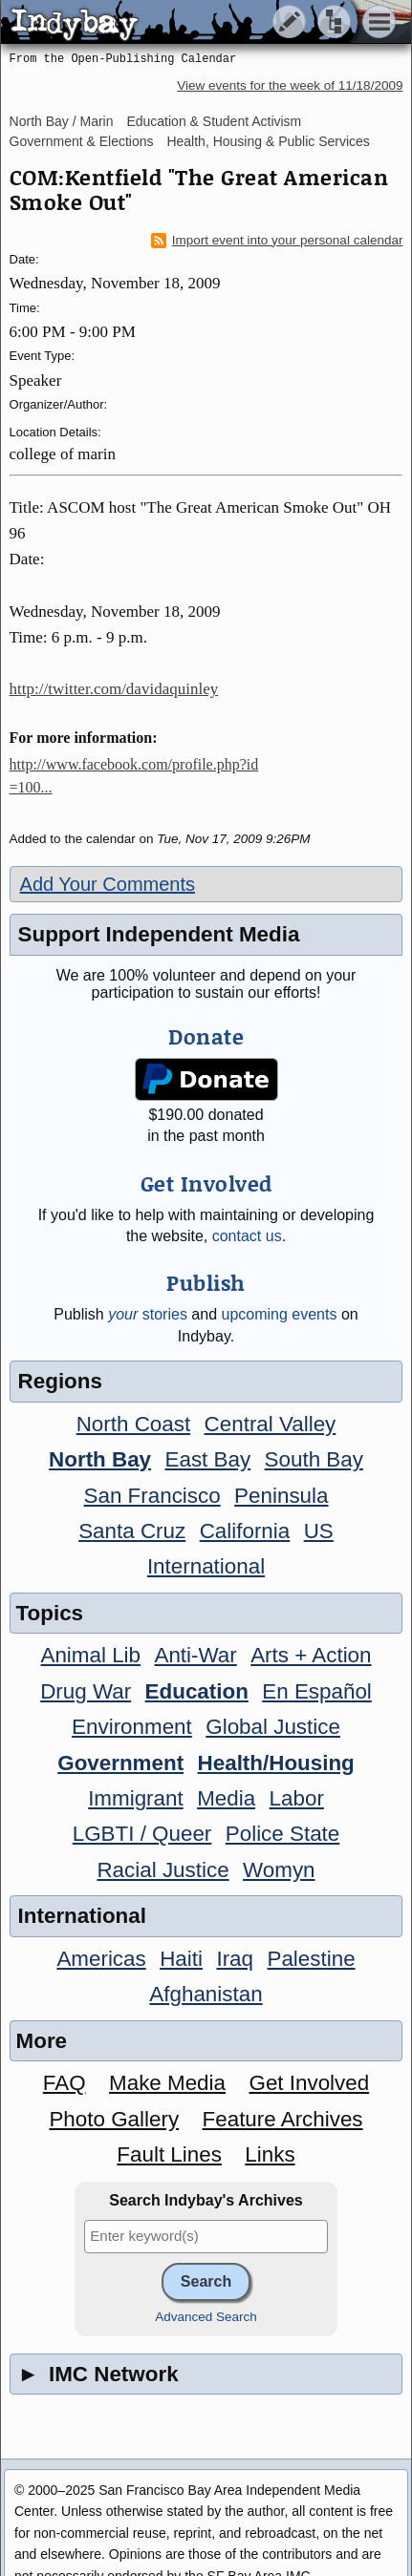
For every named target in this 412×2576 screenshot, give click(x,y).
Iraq (234, 1959)
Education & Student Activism (213, 121)
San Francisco (152, 1496)
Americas (100, 1959)
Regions (60, 1381)
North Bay (100, 1459)
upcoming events (279, 1314)
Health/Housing (276, 1763)
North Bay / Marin (62, 121)
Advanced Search (206, 2317)
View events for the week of (289, 85)
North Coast (133, 1424)
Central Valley (270, 1424)
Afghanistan (205, 1994)
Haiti (181, 1959)
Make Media (167, 2083)
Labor (297, 1798)
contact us (247, 1236)
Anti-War (195, 1655)
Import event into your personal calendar (277, 240)
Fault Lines (169, 2154)
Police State (283, 1834)
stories (147, 1314)
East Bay (208, 1459)
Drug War (85, 1691)
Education (197, 1691)
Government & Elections (82, 141)
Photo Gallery (114, 2119)
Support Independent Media (159, 934)
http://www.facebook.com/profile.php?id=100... (134, 775)
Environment (132, 1727)
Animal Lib (90, 1655)
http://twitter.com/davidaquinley (114, 689)
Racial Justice (162, 1870)
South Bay (314, 1459)
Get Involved (309, 2083)
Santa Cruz (131, 1531)
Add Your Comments (107, 884)
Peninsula (281, 1496)
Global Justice (273, 1727)
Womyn (278, 1870)
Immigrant (136, 1798)
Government (120, 1763)
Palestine (311, 1959)
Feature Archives (283, 2119)
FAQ (64, 2083)
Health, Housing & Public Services (267, 141)
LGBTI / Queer (142, 1834)
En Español (317, 1691)
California (245, 1531)
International (206, 1566)
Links (269, 2154)
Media (226, 1798)
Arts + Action (310, 1655)
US (319, 1531)
